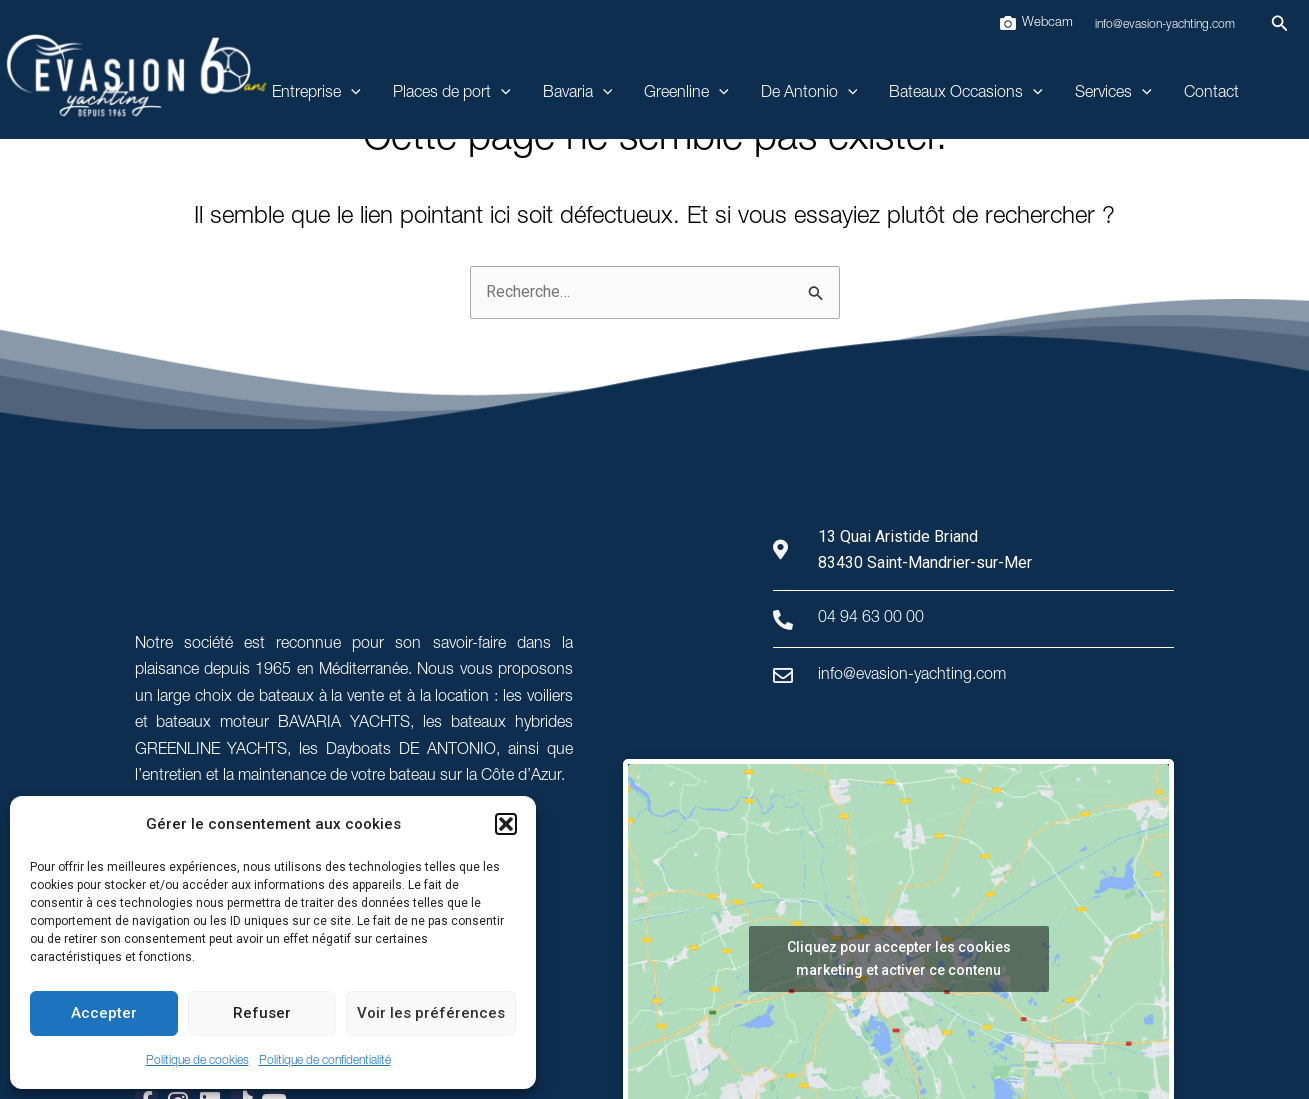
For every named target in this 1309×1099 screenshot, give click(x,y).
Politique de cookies (197, 1061)
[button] (506, 824)
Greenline (686, 94)
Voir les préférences (431, 1013)
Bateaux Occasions (966, 94)
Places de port (452, 94)
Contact (1211, 94)
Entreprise (316, 94)
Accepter (104, 1013)
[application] (351, 94)
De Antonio (809, 94)
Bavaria (578, 94)
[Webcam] (1035, 23)
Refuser (262, 1013)
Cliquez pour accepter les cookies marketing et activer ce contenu (899, 958)
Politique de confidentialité (325, 1061)
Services (1113, 94)
